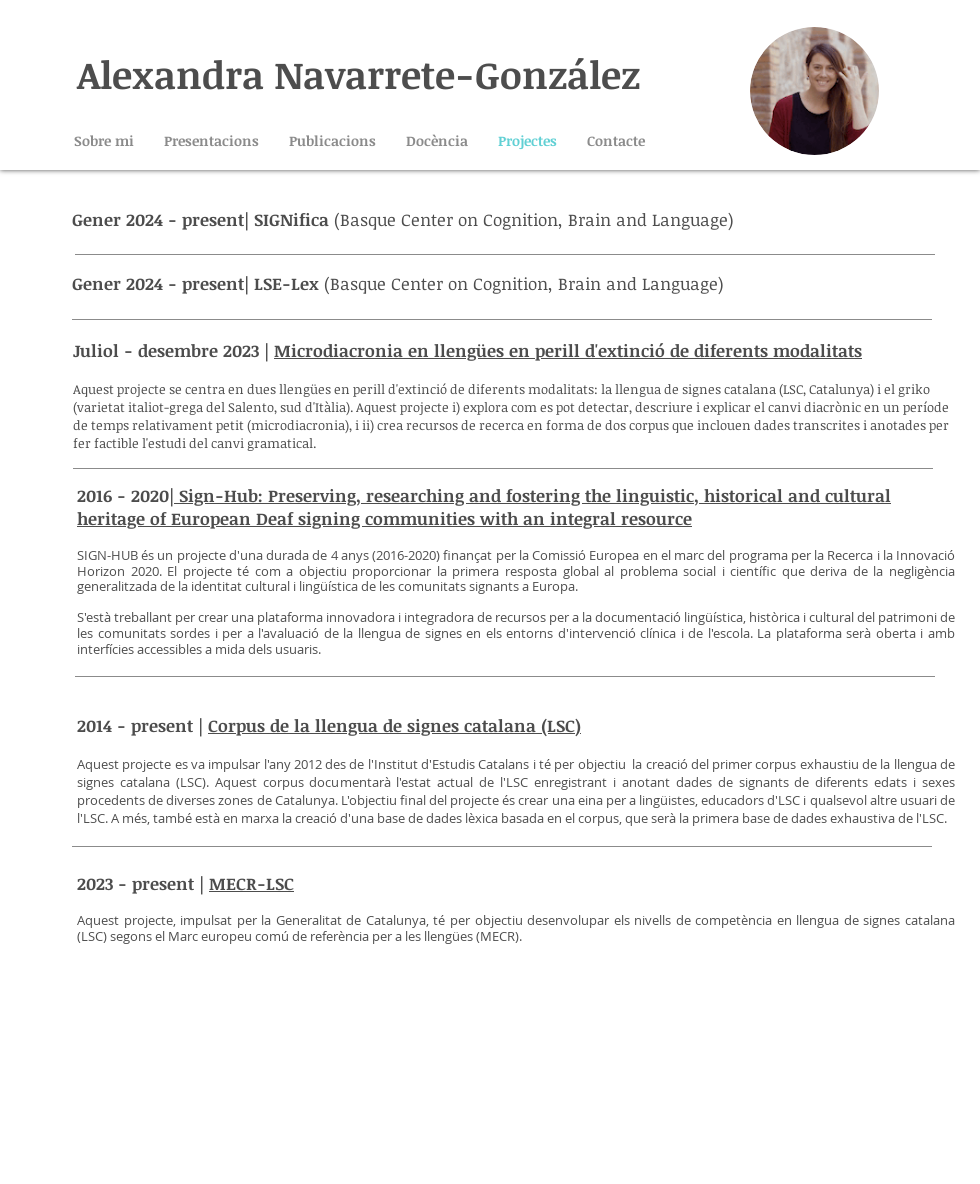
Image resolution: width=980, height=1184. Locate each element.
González (557, 74)
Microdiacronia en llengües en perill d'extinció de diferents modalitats (568, 350)
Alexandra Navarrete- (276, 74)
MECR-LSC (251, 883)
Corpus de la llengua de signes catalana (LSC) (394, 725)
